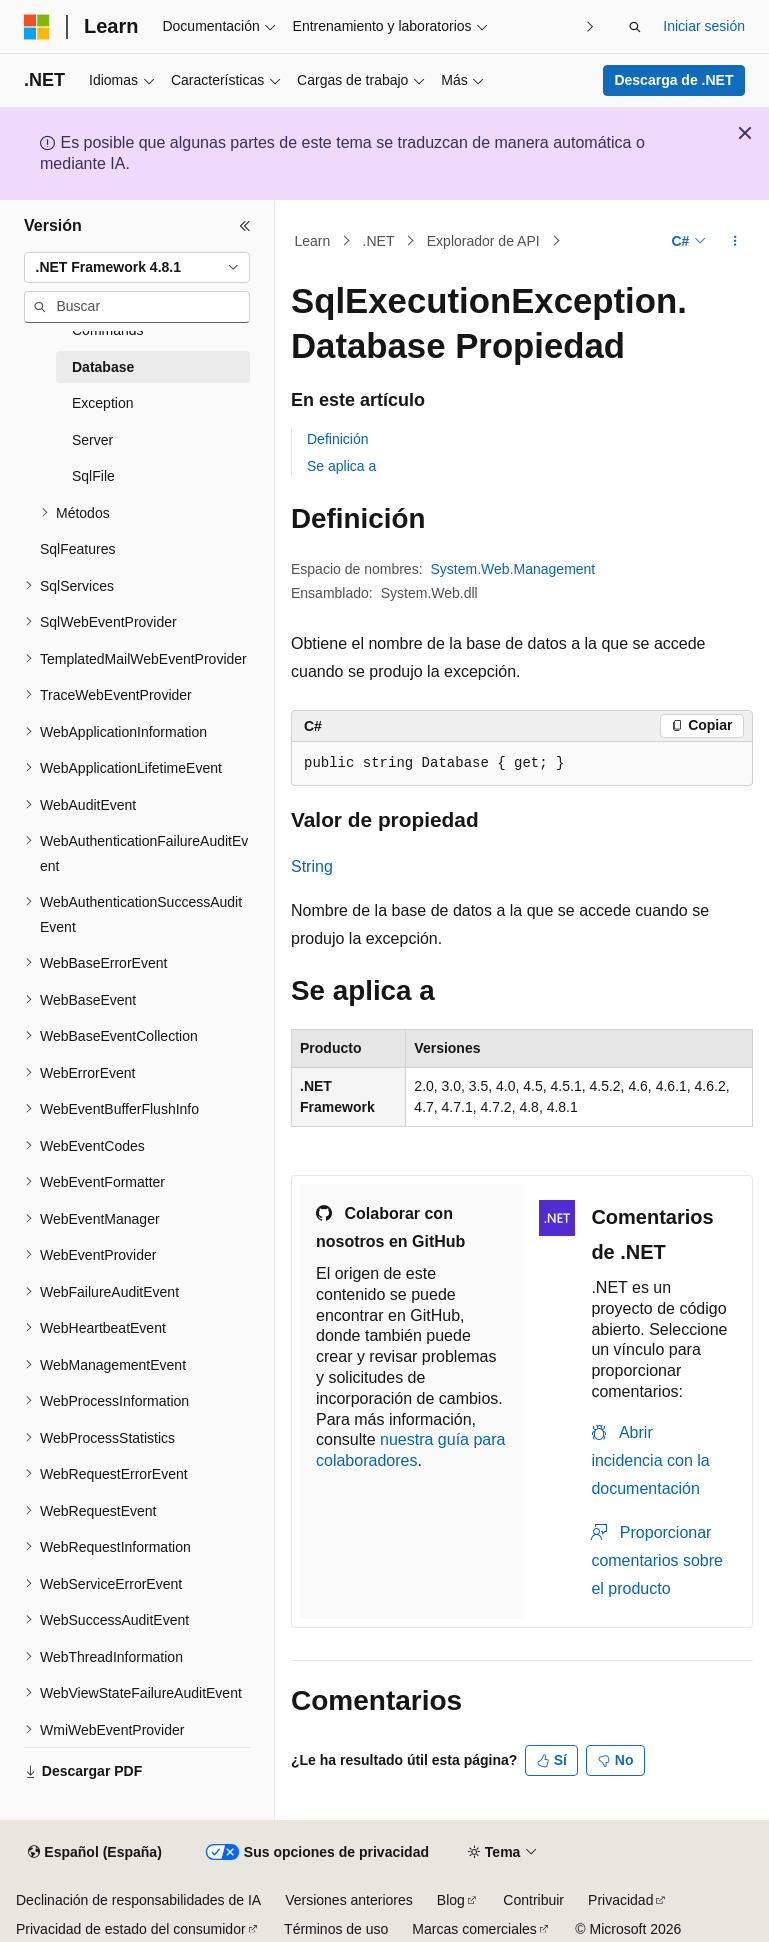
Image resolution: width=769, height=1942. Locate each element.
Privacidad (620, 1900)
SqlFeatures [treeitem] (77, 549)
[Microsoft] (37, 27)
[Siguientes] (589, 26)
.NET (379, 241)
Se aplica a (341, 466)
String (312, 866)
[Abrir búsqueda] (635, 27)
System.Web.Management (513, 569)
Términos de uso (336, 1929)
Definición (337, 439)
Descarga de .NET (673, 80)
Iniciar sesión (704, 26)
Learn (313, 241)
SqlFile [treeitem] (93, 476)
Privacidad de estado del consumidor (131, 1929)
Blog (451, 1900)
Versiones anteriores (349, 1900)
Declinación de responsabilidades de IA (138, 1900)
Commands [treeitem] (108, 330)
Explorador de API (483, 241)
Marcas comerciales (474, 1929)
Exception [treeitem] (102, 403)
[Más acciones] (735, 241)
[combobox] (137, 268)
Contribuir (533, 1900)
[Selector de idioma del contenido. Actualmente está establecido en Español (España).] (94, 1853)
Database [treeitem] (103, 367)
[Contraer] (245, 226)
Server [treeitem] (92, 440)
